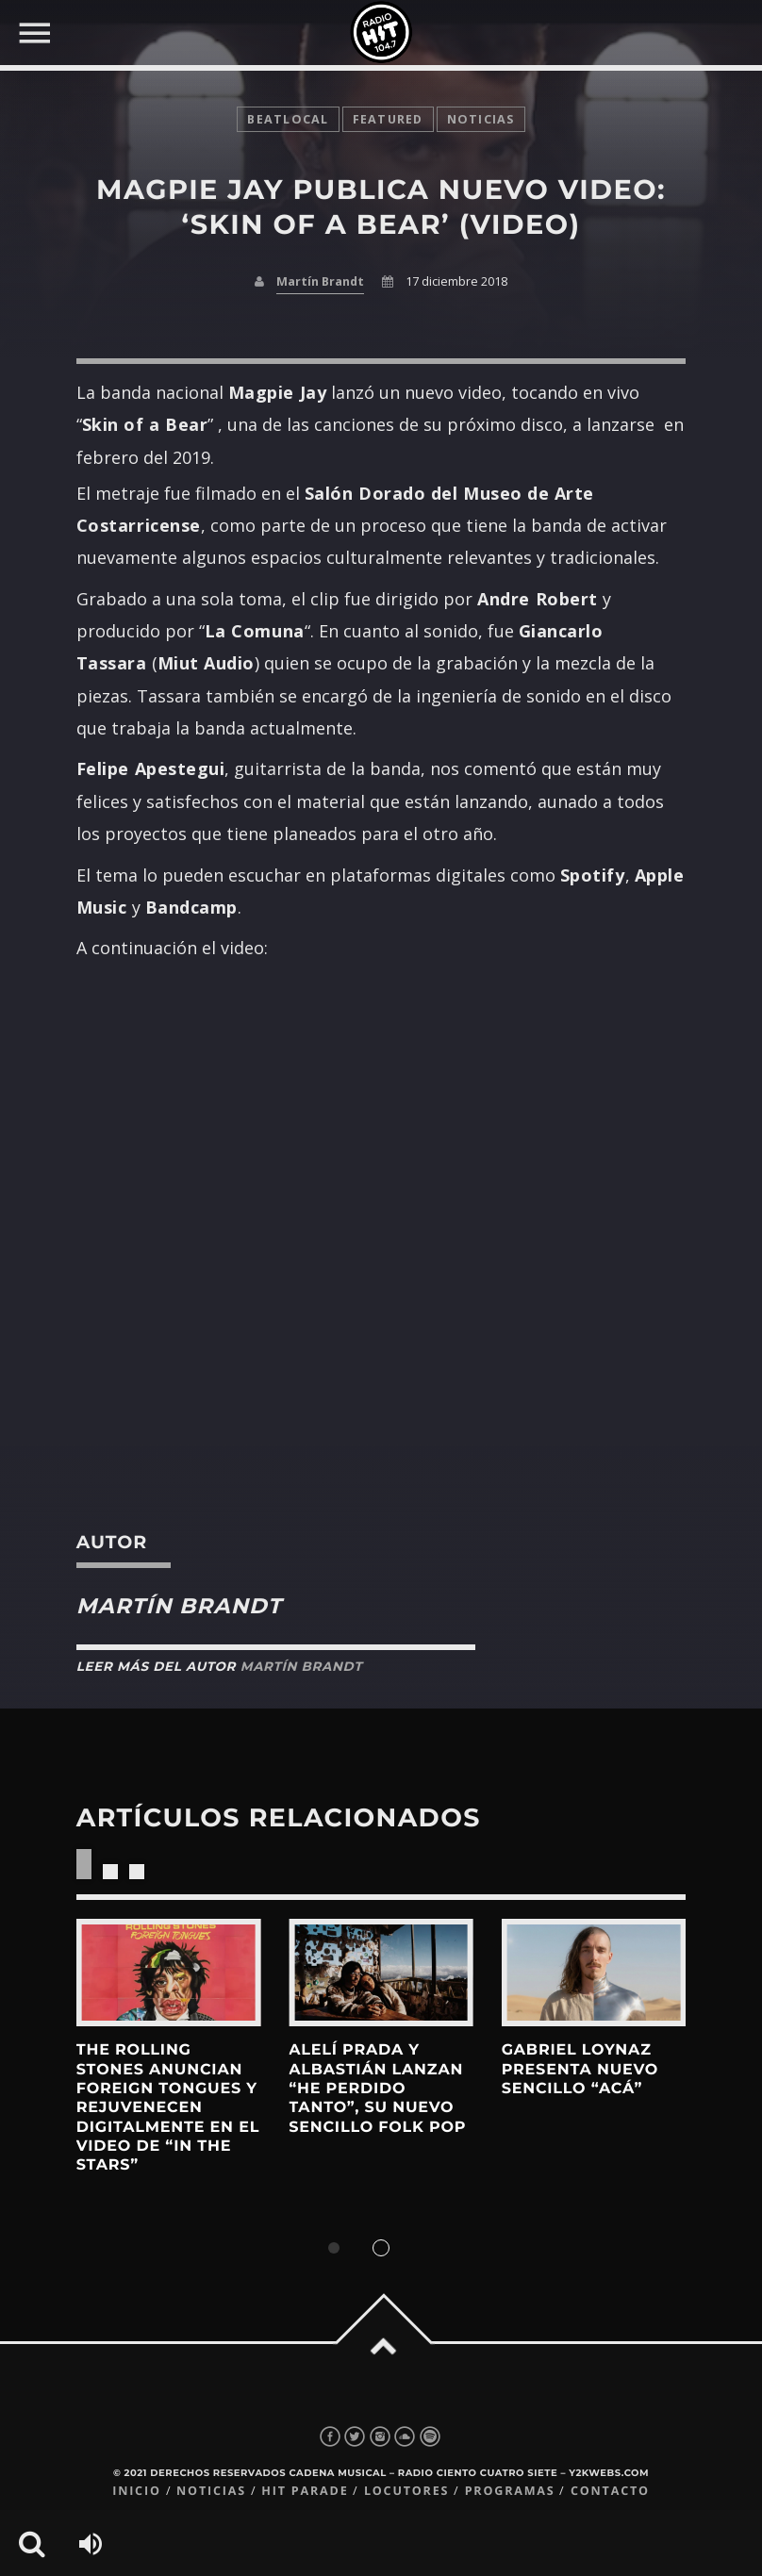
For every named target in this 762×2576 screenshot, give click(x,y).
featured (388, 119)
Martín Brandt (320, 281)
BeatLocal (287, 119)
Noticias (211, 2491)
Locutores (406, 2491)
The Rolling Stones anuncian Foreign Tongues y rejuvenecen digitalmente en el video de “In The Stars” (167, 2107)
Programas (510, 2491)
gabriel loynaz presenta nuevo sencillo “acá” (580, 2069)
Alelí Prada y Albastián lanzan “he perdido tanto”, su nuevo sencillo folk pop (377, 2088)
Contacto (610, 2491)
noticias (481, 119)
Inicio (136, 2491)
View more (168, 1972)
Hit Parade (304, 2491)
